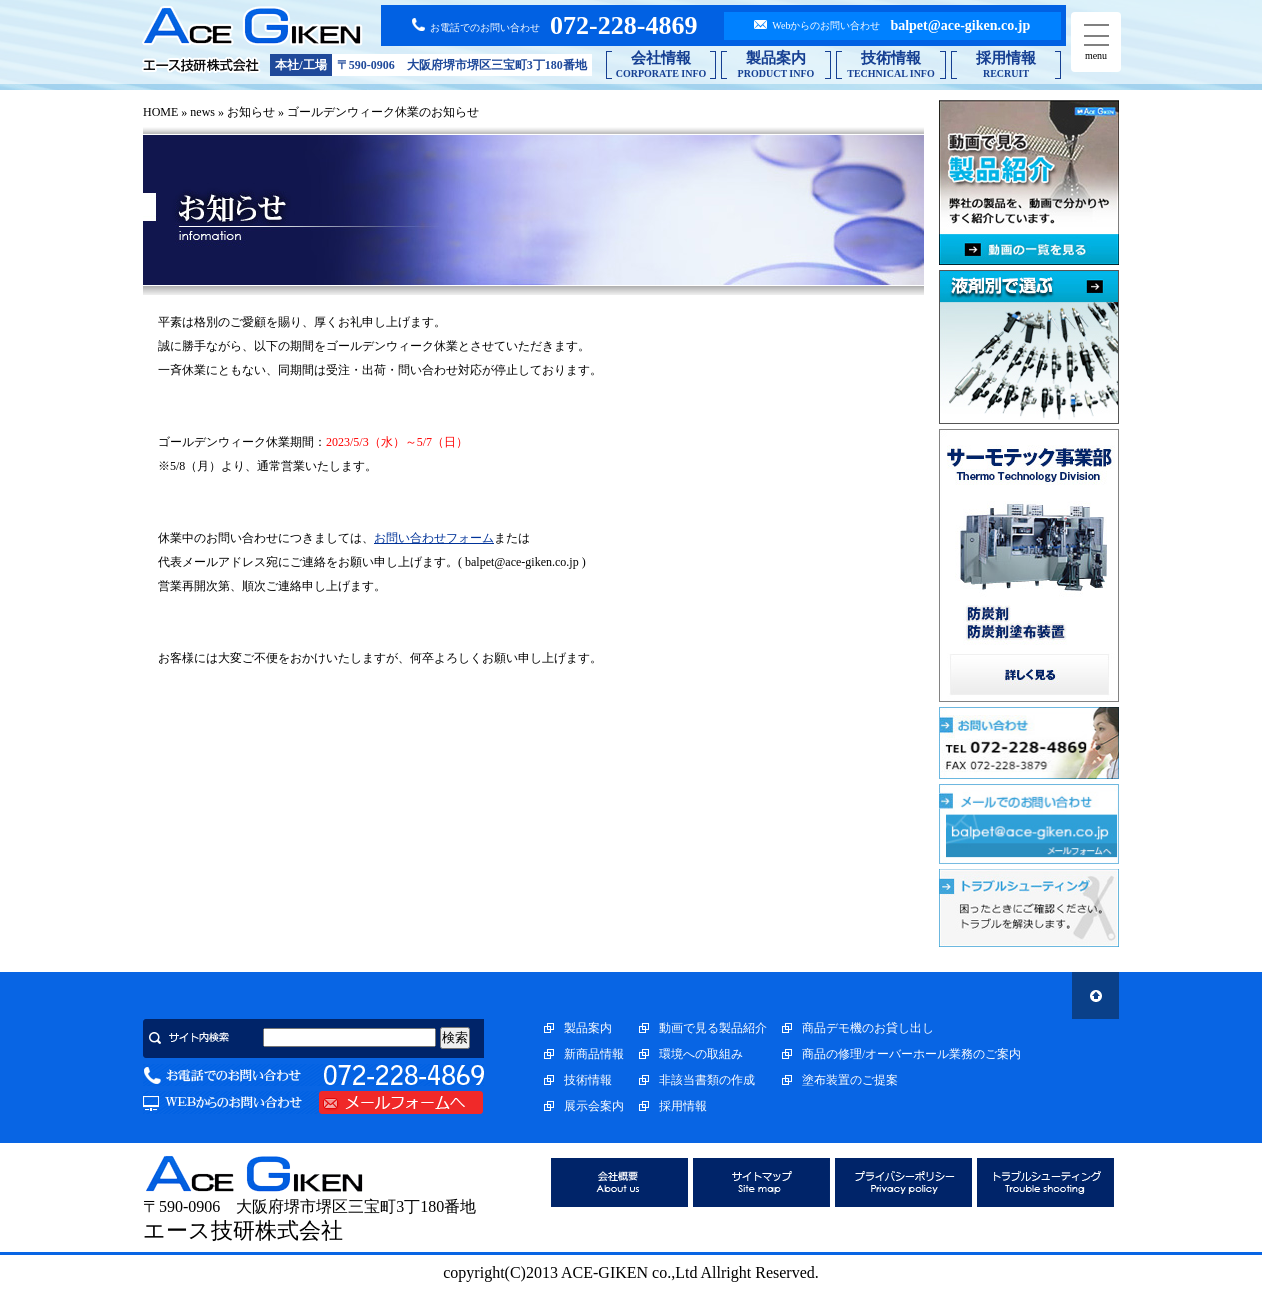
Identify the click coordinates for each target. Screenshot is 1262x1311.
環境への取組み (701, 1054)
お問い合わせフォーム (434, 538)
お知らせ (251, 112)
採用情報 (683, 1106)
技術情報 (588, 1080)
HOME (160, 112)
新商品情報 (594, 1054)
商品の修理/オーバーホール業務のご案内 (911, 1054)
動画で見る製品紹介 (713, 1028)
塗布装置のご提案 (850, 1080)
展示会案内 (594, 1106)
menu (1096, 42)
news (202, 112)
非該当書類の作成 (707, 1080)
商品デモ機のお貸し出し (868, 1028)
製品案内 (588, 1028)
